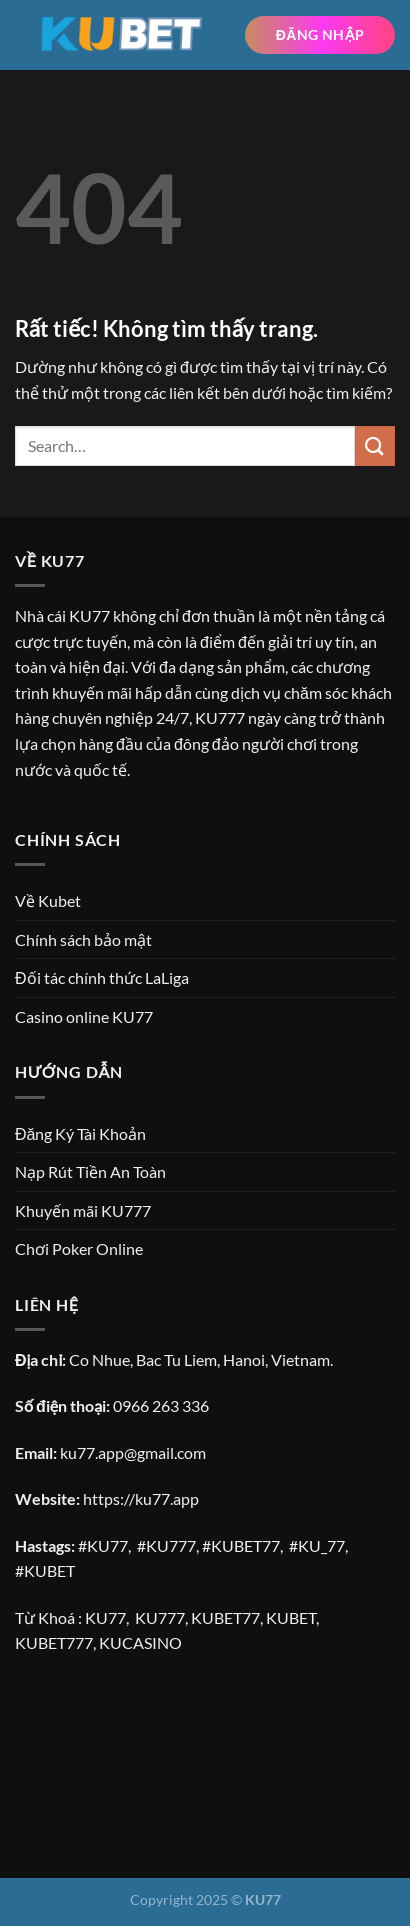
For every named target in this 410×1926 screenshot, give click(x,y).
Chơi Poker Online (79, 1248)
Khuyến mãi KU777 (83, 1210)
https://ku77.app (141, 1498)
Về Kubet (48, 900)
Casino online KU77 (84, 1016)
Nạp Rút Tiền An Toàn (90, 1171)
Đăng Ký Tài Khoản (80, 1133)
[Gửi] (375, 445)
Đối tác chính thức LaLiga (102, 977)
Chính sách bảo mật (83, 939)
